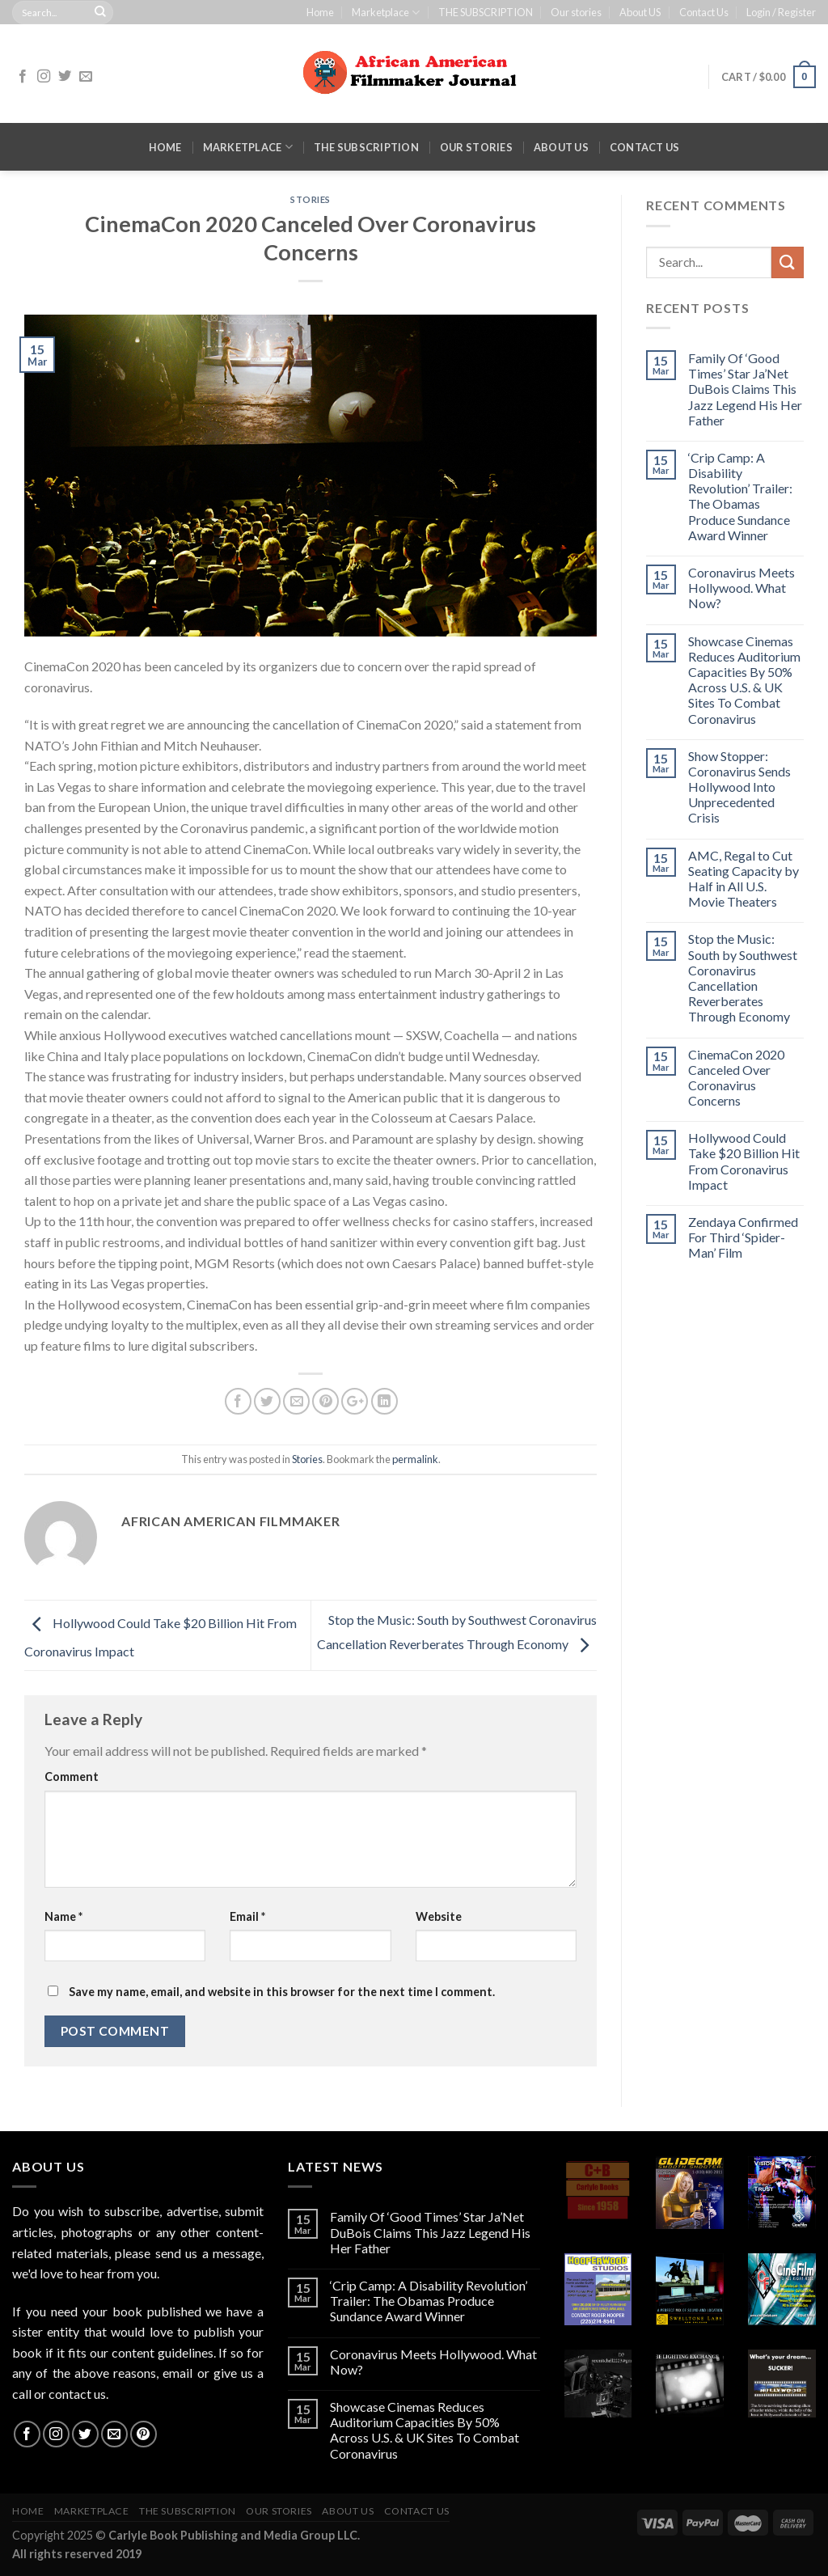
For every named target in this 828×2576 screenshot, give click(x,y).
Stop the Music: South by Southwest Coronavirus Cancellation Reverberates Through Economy (742, 977)
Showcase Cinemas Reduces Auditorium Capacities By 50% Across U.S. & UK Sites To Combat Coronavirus (744, 679)
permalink (415, 1459)
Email (247, 1916)
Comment (71, 1776)
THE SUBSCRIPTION (485, 12)
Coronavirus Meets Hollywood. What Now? (741, 588)
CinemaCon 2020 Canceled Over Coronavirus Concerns (736, 1078)
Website (439, 1916)
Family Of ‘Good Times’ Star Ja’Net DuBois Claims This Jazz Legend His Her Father (745, 389)
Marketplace (386, 12)
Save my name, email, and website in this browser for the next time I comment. (282, 1992)
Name (63, 1916)
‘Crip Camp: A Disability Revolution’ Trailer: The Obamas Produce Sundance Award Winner (740, 496)
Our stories (576, 12)
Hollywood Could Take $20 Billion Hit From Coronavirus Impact (744, 1161)
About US (640, 12)
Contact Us (704, 12)
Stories (310, 199)
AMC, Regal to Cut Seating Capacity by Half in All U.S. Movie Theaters (743, 879)
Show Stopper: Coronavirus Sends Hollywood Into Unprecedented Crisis (739, 787)
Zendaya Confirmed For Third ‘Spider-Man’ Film (743, 1237)
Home (320, 12)
